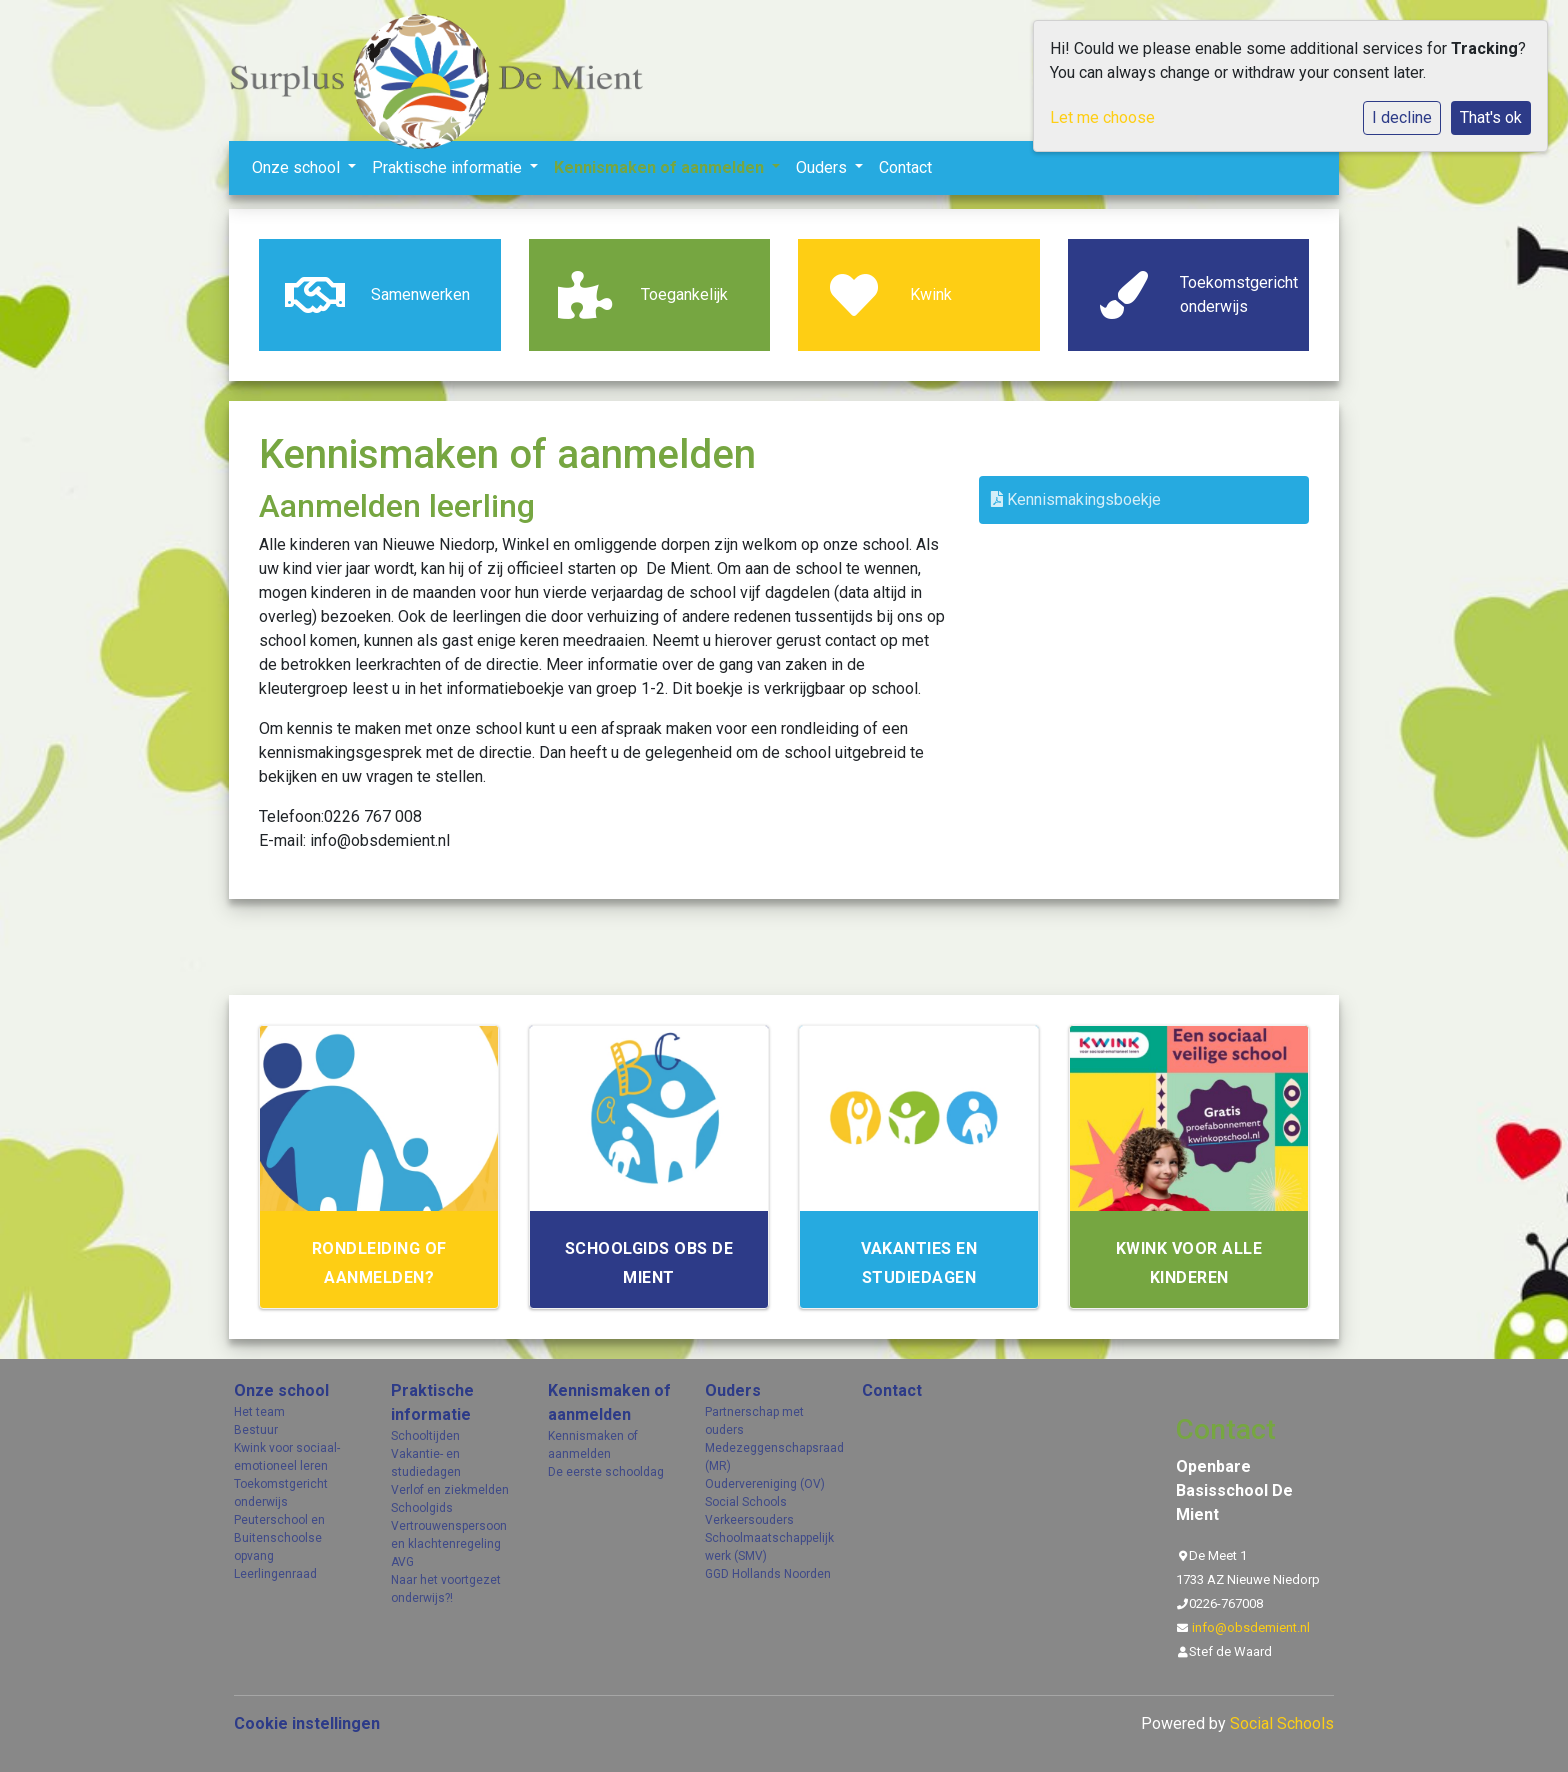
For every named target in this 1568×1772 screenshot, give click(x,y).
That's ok (1491, 117)
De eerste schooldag (606, 1472)
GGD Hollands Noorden (768, 1574)
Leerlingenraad (275, 1574)
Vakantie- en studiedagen (426, 1463)
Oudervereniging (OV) (765, 1484)
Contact (905, 167)
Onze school (298, 167)
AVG (402, 1562)
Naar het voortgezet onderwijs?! (446, 1589)
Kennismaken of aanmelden (661, 167)
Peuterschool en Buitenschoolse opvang (279, 1538)
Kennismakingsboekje (1076, 499)
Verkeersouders (749, 1520)
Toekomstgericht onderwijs (281, 1493)
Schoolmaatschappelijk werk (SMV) (768, 1547)
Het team (259, 1412)
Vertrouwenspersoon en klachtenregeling (449, 1535)
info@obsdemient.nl (1251, 1627)
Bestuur (256, 1430)
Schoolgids (422, 1508)
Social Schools (746, 1502)
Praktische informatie (449, 167)
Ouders (823, 167)
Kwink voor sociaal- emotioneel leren (287, 1457)
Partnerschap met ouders (754, 1421)
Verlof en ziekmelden (450, 1490)
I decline (1402, 117)
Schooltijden (425, 1436)
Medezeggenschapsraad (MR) (768, 1457)
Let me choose (1102, 117)
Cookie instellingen (307, 1723)
